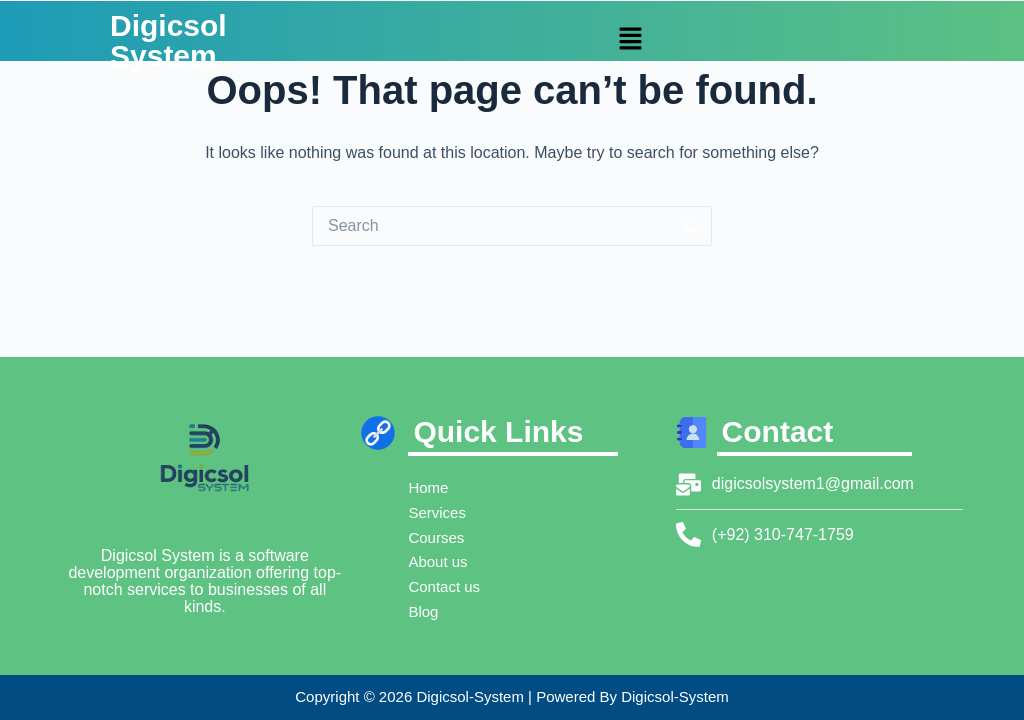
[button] (630, 40)
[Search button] (692, 226)
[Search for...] (492, 226)
